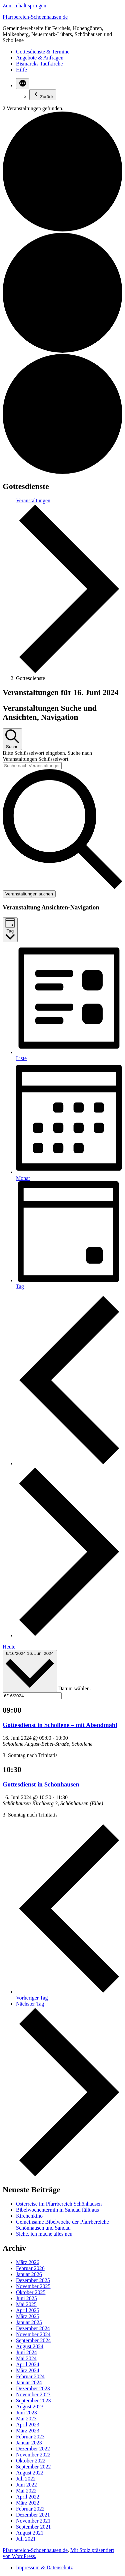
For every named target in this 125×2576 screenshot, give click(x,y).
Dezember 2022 (33, 2448)
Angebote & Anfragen (39, 57)
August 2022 (29, 2472)
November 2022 (33, 2454)
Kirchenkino (29, 2216)
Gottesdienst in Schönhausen (41, 1784)
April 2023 (27, 2424)
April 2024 (27, 2364)
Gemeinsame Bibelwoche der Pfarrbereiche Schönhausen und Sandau (62, 2225)
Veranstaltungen (33, 500)
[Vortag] (69, 1463)
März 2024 (27, 2370)
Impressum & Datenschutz (44, 2567)
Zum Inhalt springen (24, 5)
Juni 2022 (26, 2484)
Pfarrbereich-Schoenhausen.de (35, 17)
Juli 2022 (26, 2478)
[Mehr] (22, 83)
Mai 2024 (26, 2358)
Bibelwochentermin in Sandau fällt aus (57, 2210)
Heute (9, 1647)
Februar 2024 (30, 2376)
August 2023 (29, 2406)
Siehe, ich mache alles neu (44, 2234)
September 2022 (33, 2466)
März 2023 (27, 2430)
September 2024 (33, 2340)
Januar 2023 (29, 2442)
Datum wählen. (74, 1688)
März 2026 (27, 2262)
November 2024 (33, 2334)
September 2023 (33, 2400)
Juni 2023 (26, 2412)
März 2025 (27, 2316)
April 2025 (27, 2310)
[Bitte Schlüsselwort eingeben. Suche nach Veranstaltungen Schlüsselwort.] (32, 765)
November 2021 (33, 2521)
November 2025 (33, 2286)
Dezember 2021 (33, 2515)
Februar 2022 (30, 2509)
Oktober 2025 (30, 2292)
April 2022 (27, 2497)
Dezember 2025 (33, 2280)
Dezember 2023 (33, 2388)
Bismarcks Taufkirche (39, 63)
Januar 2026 (29, 2274)
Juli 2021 (26, 2539)
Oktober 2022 (30, 2460)
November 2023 (33, 2394)
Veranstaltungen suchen (29, 893)
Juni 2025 (26, 2298)
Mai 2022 (26, 2491)
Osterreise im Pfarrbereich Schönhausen (59, 2204)
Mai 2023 (26, 2418)
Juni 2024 (26, 2352)
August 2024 (29, 2346)
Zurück (43, 94)
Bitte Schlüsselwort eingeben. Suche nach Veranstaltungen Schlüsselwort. (47, 756)
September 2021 (33, 2527)
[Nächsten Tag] (69, 1635)
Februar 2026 (30, 2268)
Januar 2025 (29, 2322)
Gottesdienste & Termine (42, 51)
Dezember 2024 (33, 2328)
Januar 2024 (29, 2382)
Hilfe (21, 69)
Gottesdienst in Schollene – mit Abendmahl (60, 1724)
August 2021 (29, 2533)
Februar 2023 (30, 2436)
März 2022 (27, 2503)
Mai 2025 (26, 2304)
